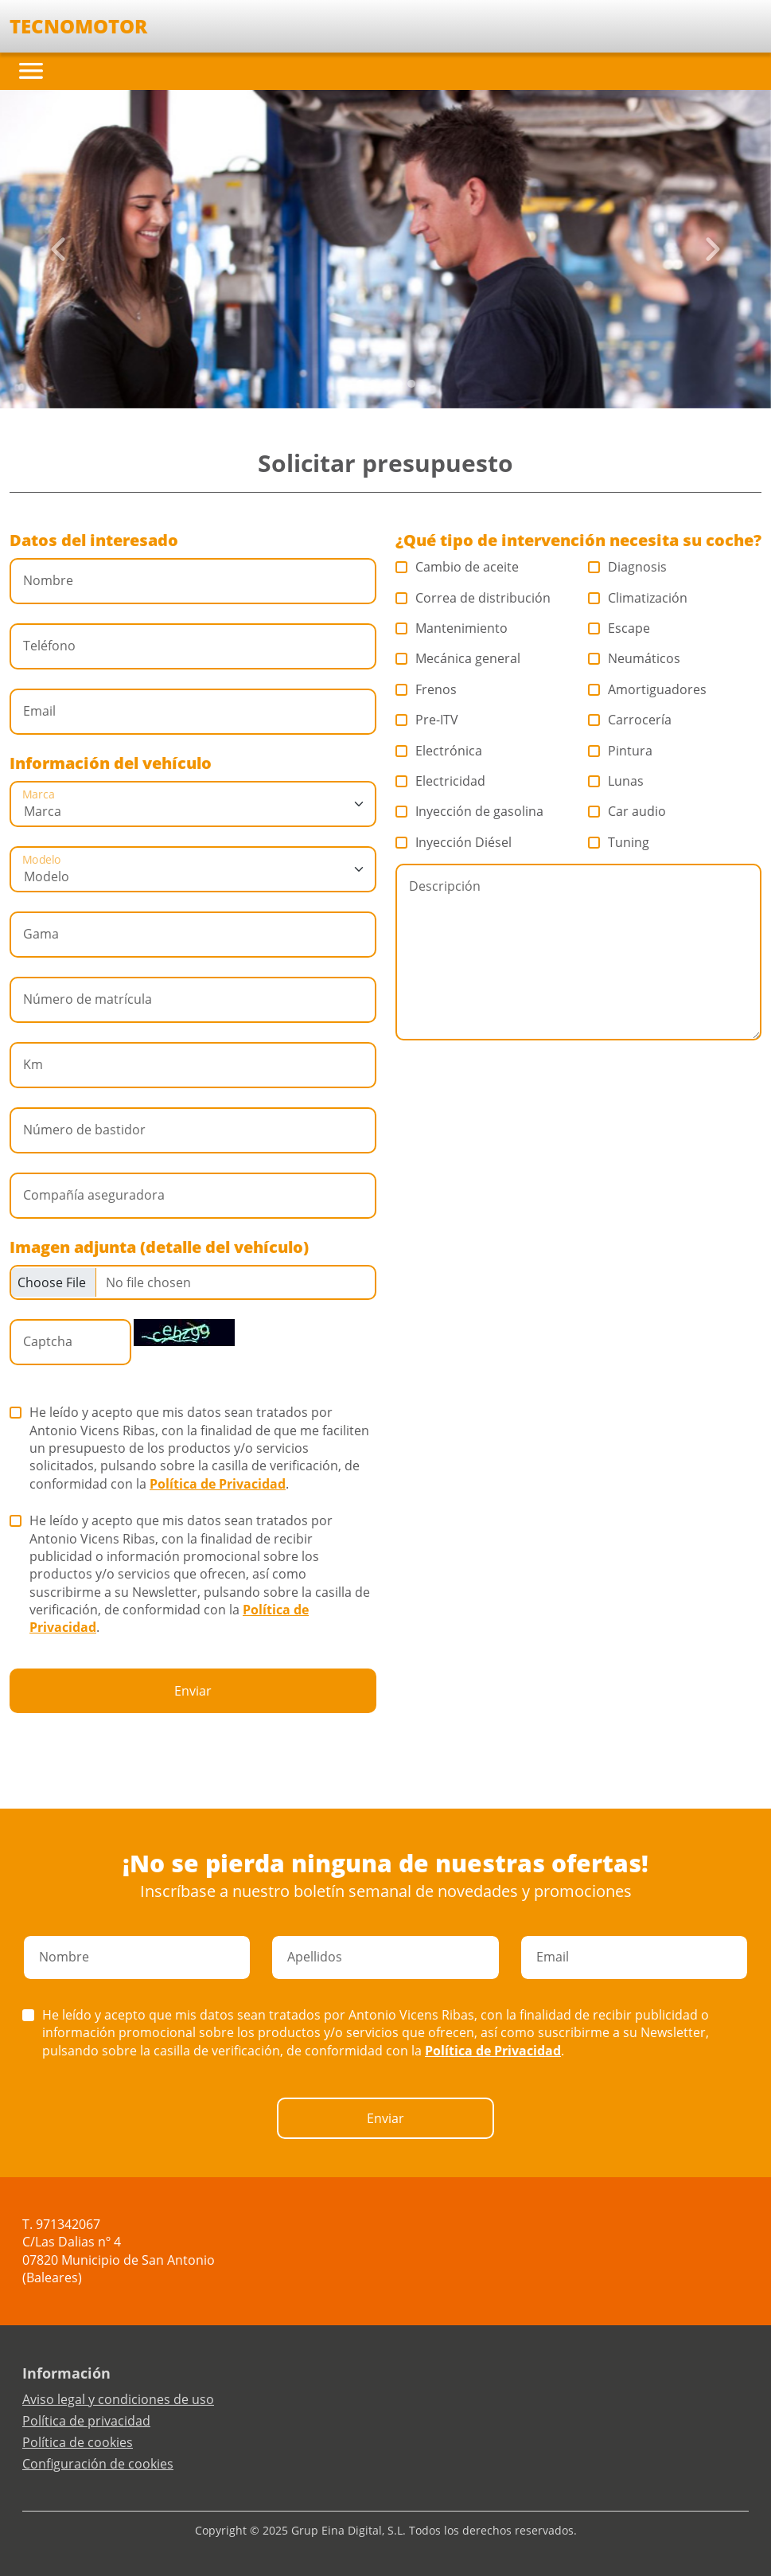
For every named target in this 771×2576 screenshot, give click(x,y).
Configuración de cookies (97, 2464)
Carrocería (630, 719)
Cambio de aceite (457, 567)
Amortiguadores (647, 689)
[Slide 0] (360, 384)
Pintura (620, 750)
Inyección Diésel (453, 842)
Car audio (627, 811)
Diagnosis (628, 567)
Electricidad (440, 781)
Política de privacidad (86, 2421)
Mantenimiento (451, 628)
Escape (619, 628)
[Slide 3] (399, 384)
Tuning (619, 842)
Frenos (426, 689)
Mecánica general (458, 658)
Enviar (193, 1691)
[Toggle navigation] (31, 71)
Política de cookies (77, 2442)
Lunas (616, 781)
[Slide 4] (411, 384)
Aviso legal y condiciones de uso (118, 2399)
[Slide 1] (373, 384)
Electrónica (439, 750)
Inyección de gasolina (469, 811)
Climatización (638, 598)
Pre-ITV (427, 719)
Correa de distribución (473, 598)
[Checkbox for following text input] (193, 1282)
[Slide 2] (386, 384)
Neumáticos (634, 658)
